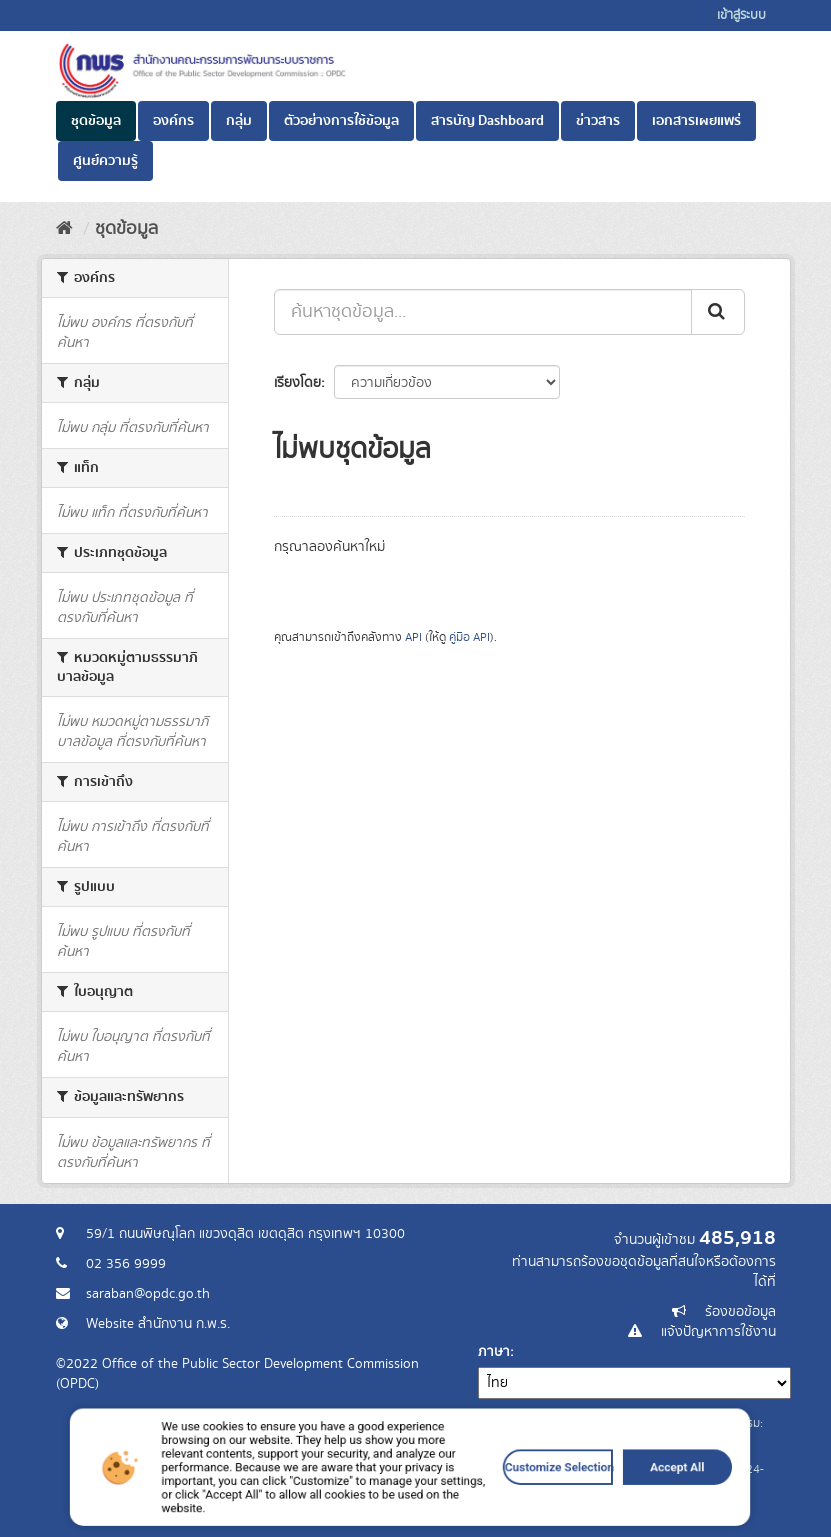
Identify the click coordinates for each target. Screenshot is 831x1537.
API (413, 637)
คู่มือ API (469, 637)
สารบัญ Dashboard (487, 121)
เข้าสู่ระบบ (741, 15)
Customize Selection (518, 1496)
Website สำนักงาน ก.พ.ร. (158, 1324)
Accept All (611, 1496)
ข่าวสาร (598, 121)
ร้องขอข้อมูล (740, 1312)
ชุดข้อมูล (96, 121)
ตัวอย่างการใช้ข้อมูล (341, 121)
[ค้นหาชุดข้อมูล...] (483, 312)
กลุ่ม (239, 121)
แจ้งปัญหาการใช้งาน (718, 1332)
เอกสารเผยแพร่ (696, 121)
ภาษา (494, 1352)
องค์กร (173, 121)
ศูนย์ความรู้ (105, 161)
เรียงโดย (297, 383)
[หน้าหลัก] (64, 229)
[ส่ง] (718, 312)
